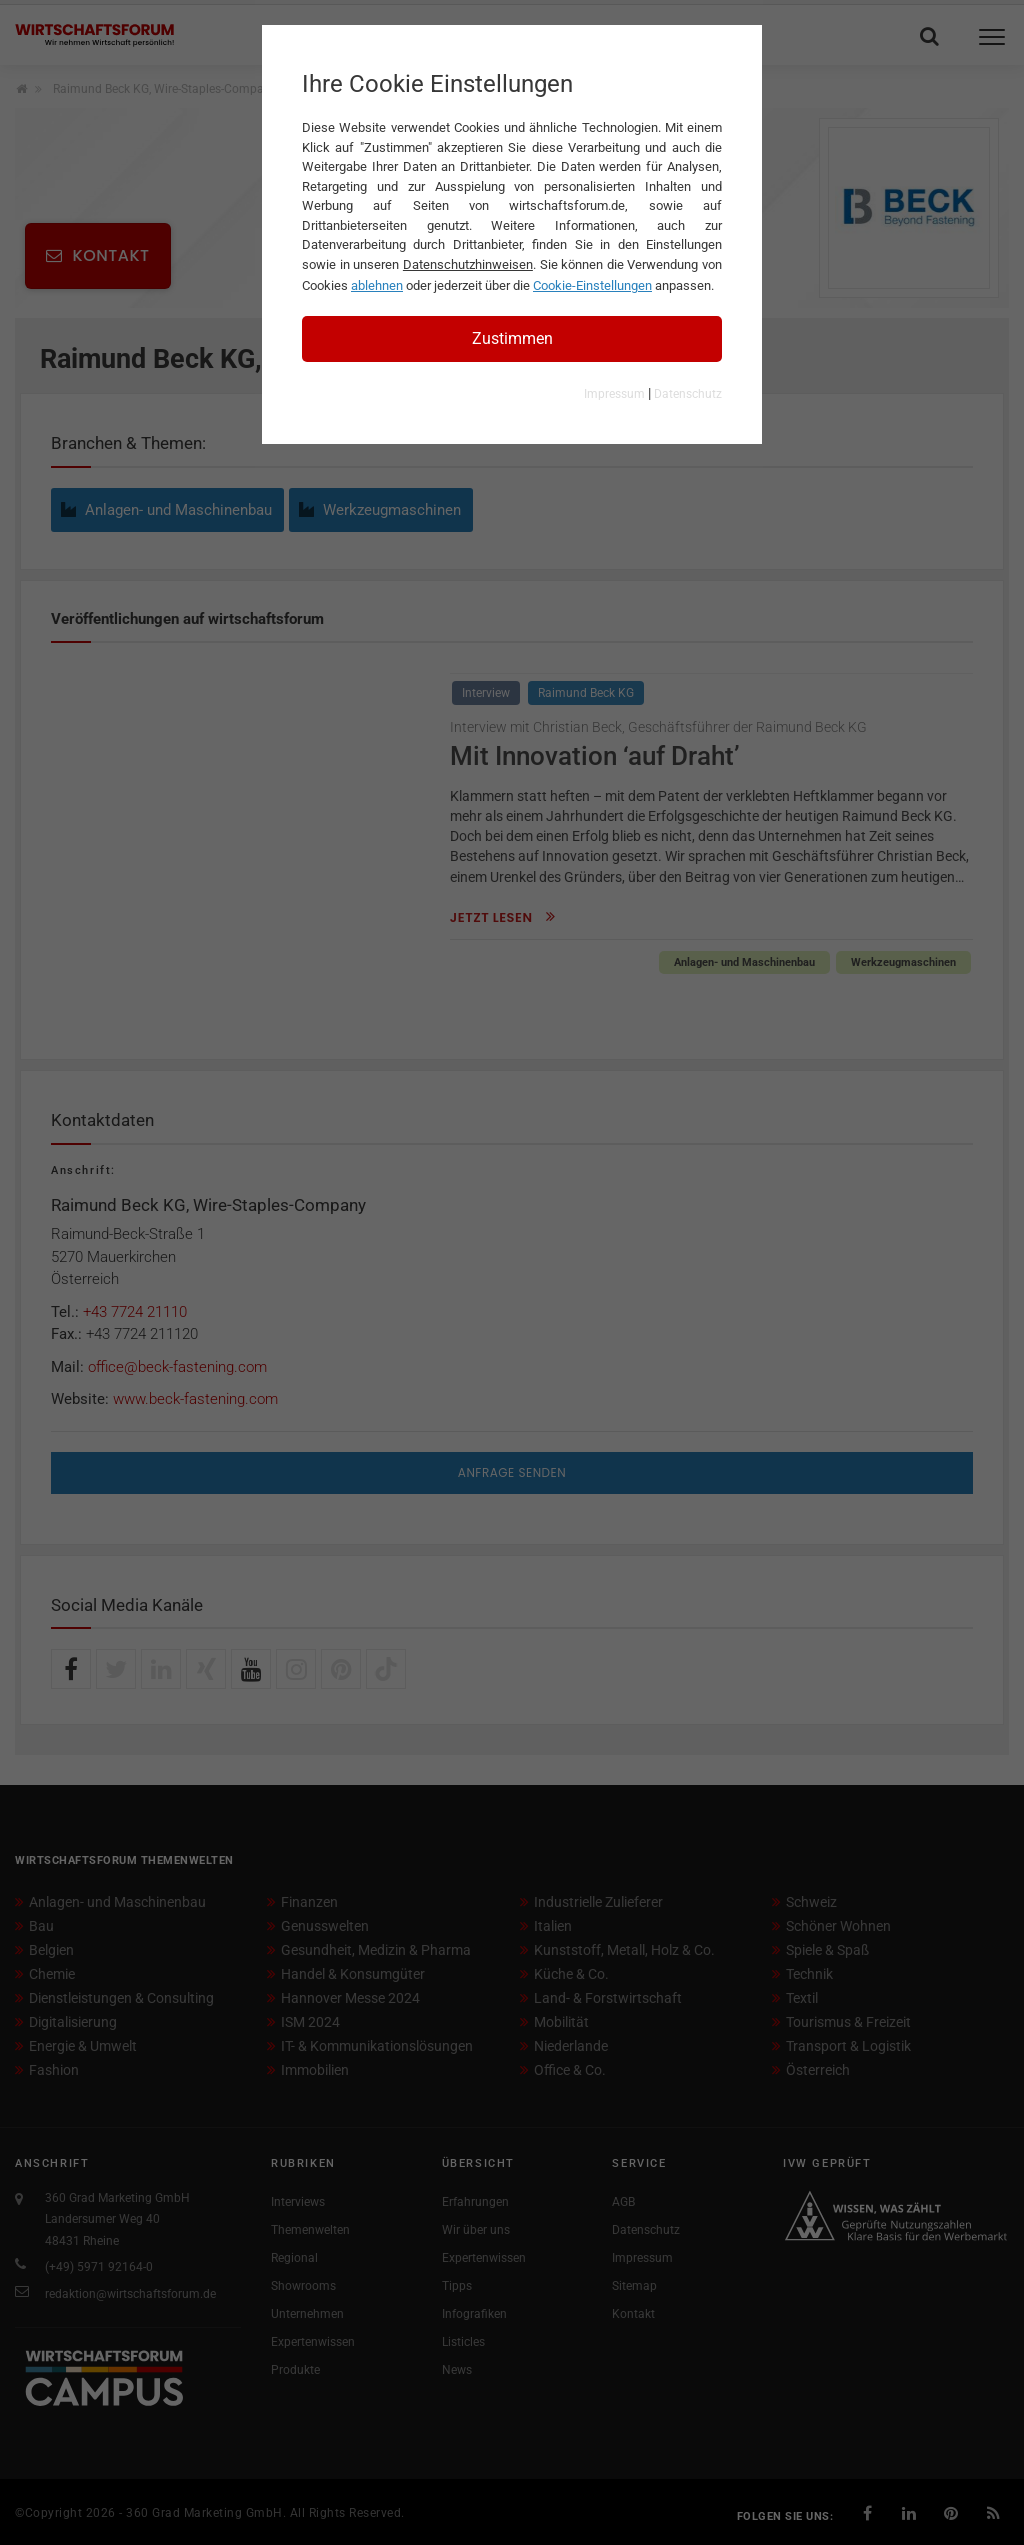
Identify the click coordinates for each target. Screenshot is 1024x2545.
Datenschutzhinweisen (468, 264)
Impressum (614, 394)
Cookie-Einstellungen (592, 285)
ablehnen (377, 285)
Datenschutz (688, 394)
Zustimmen (512, 338)
